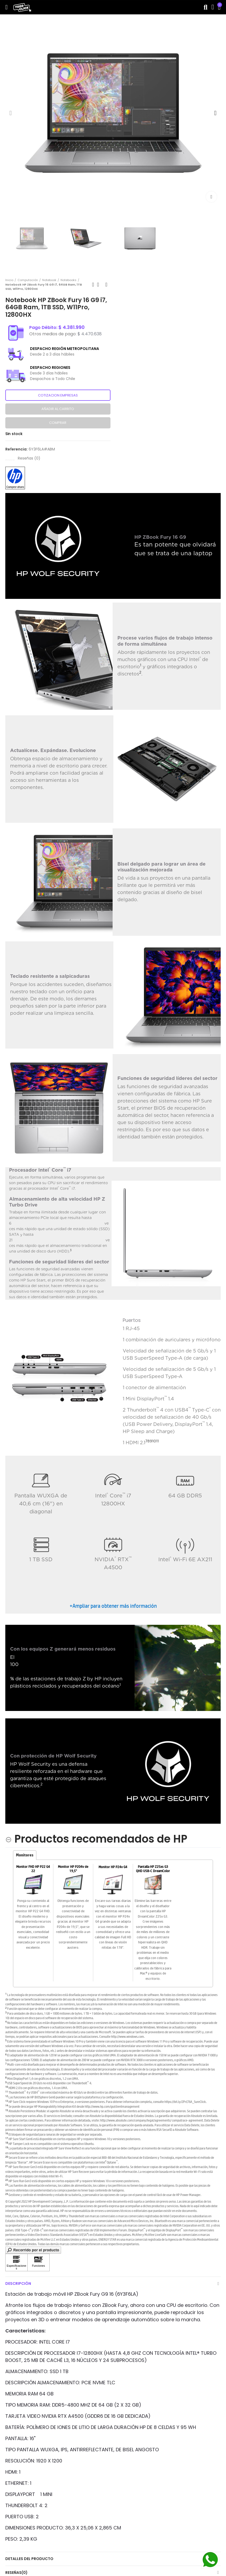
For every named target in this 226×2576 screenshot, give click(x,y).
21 (6, 2166)
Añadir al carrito (57, 408)
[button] (10, 113)
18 (6, 2142)
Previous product (93, 284)
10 (154, 1441)
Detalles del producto (29, 2558)
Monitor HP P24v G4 (113, 1867)
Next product (106, 284)
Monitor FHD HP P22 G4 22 (33, 1869)
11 (157, 1441)
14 (6, 2105)
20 (6, 2157)
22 (6, 2180)
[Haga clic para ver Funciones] (38, 2262)
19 (6, 2147)
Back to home (100, 284)
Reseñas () (29, 458)
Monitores (24, 1855)
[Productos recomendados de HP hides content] (96, 1839)
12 (6, 2096)
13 (6, 2101)
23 (6, 2184)
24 (6, 2194)
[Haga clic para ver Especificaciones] (16, 2262)
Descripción (18, 2283)
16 (6, 2133)
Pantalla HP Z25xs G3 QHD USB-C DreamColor (153, 1869)
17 (6, 2138)
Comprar (57, 422)
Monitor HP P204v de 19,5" (73, 1869)
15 (6, 2110)
